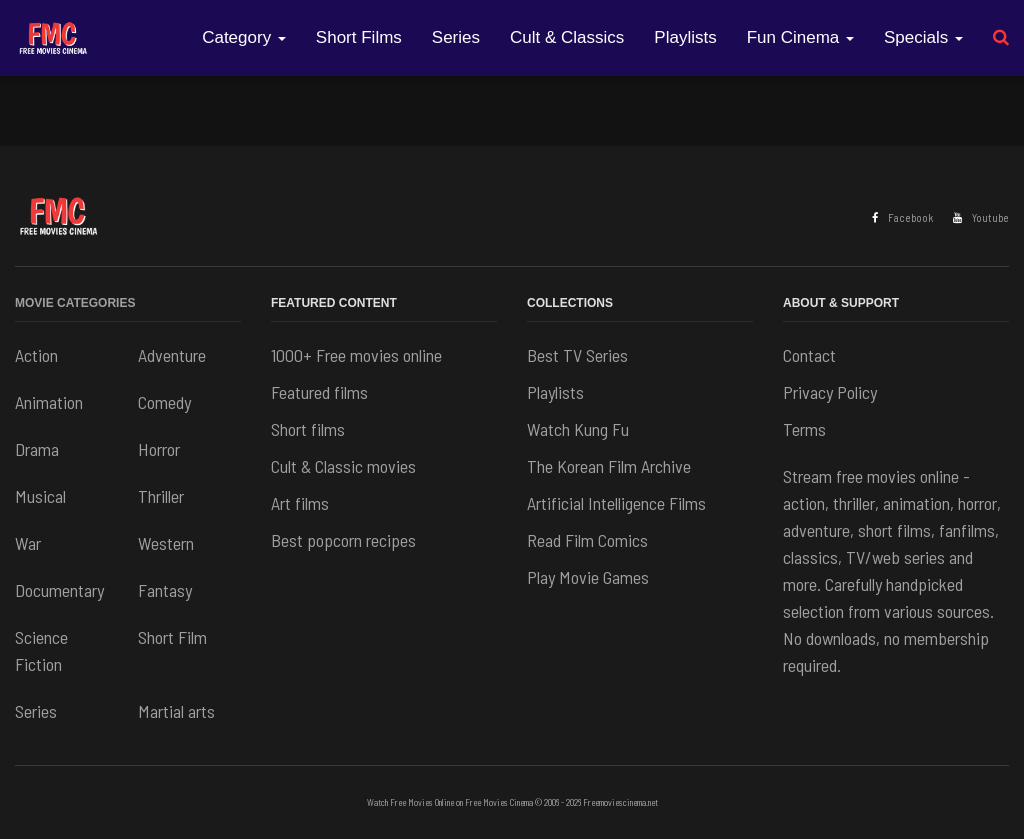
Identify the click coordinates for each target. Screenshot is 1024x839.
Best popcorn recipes (343, 540)
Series (456, 37)
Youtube (981, 217)
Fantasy (165, 590)
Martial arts (176, 711)
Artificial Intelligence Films (616, 503)
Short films (308, 429)
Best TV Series (577, 355)
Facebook (902, 217)
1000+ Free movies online (356, 355)
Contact (809, 355)
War (28, 543)
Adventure (172, 355)
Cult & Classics (567, 37)
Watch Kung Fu (578, 429)
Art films (300, 503)
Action (36, 355)
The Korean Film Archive (609, 466)
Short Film (172, 637)
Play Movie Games (588, 577)
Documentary (59, 590)
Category (244, 37)
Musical (40, 496)
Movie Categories (75, 303)
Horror (159, 449)
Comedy (164, 402)
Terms (804, 429)
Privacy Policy (830, 392)
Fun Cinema (800, 37)
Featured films (319, 392)
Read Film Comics (587, 540)
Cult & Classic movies (343, 466)
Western (166, 543)
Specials (923, 37)
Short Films (359, 37)
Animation (49, 402)
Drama (37, 449)
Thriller (161, 496)
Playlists (685, 37)
